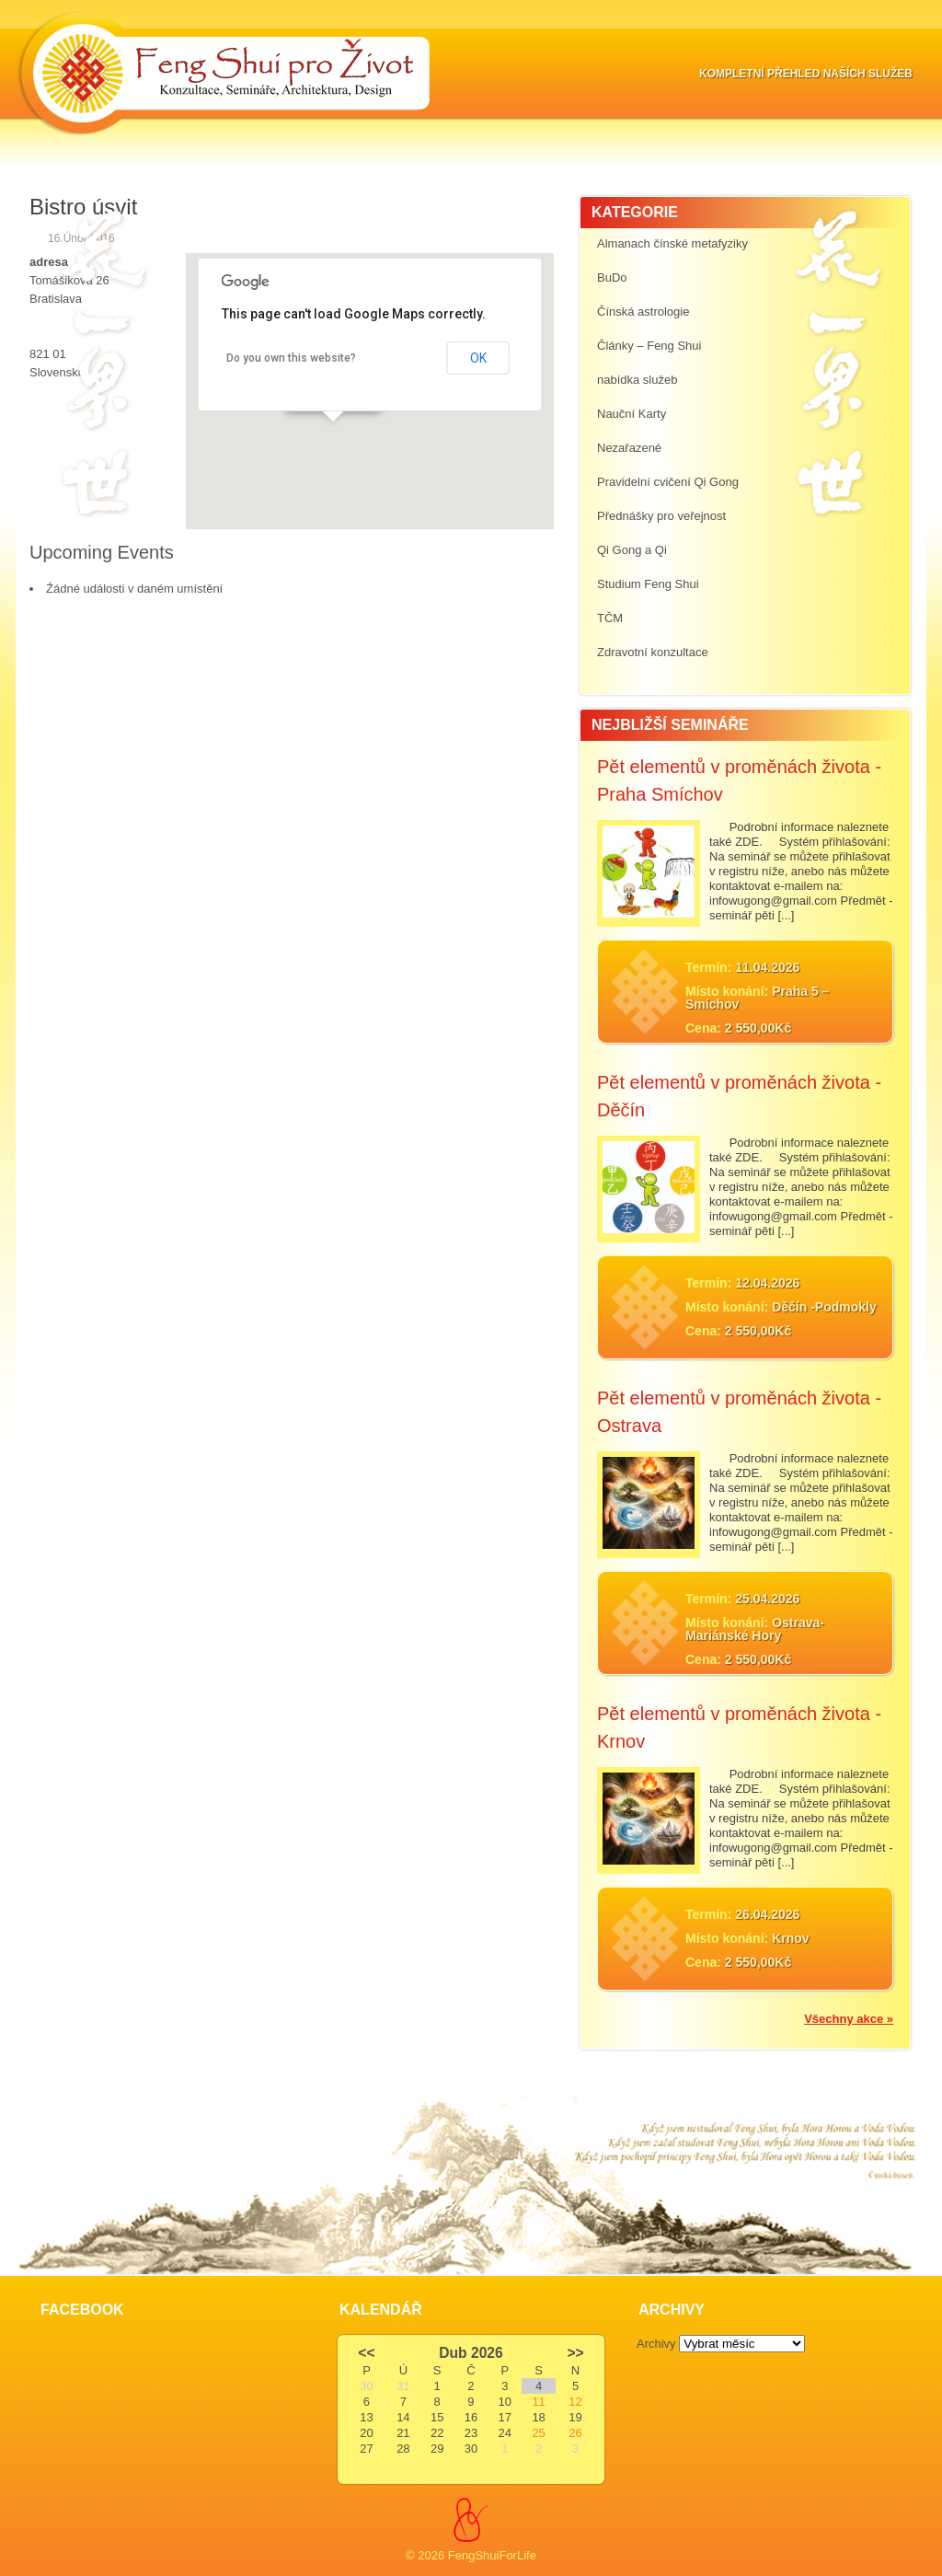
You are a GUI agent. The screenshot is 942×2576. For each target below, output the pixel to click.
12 (575, 2402)
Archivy (656, 2344)
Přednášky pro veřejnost (661, 516)
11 (538, 2402)
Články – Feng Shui (649, 345)
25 (538, 2433)
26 (575, 2433)
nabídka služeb (637, 380)
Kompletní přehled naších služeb (806, 73)
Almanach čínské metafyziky (672, 243)
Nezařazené (629, 448)
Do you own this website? (291, 358)
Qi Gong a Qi (632, 550)
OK (478, 358)
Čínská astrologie (643, 311)
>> (575, 2353)
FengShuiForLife (492, 2555)
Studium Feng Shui (648, 584)
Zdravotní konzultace (652, 652)
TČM (610, 618)
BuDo (612, 277)
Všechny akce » (848, 2019)
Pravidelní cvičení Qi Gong (668, 482)
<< (366, 2353)
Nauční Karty (631, 414)
